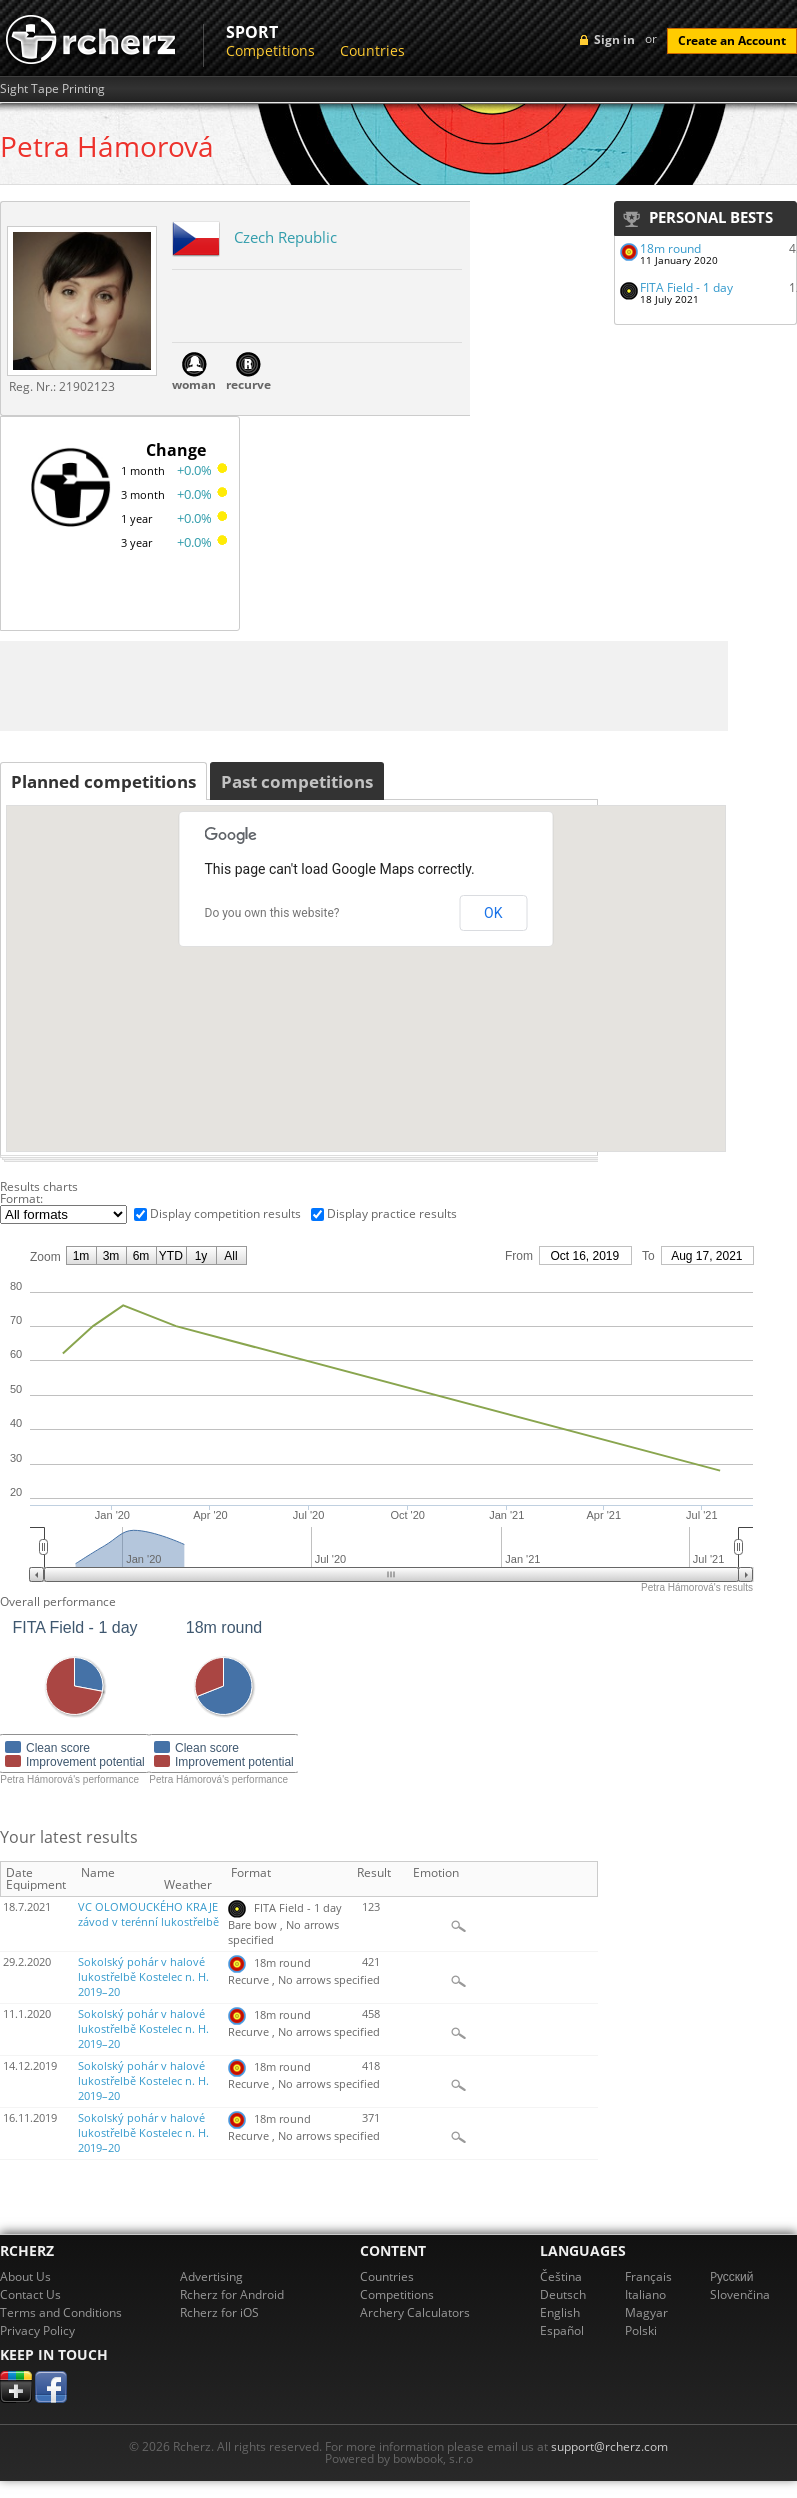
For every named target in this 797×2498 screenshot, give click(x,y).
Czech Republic (285, 237)
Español (562, 2330)
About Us (25, 2276)
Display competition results (225, 1213)
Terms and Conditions (61, 2312)
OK (493, 913)
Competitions (270, 50)
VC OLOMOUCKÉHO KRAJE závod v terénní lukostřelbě (148, 1914)
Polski (641, 2330)
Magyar (646, 2312)
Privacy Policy (37, 2330)
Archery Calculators (415, 2312)
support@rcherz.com (609, 2446)
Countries (372, 50)
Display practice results (392, 1213)
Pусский (732, 2276)
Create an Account (732, 40)
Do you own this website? (272, 913)
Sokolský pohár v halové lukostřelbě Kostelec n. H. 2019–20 (143, 1977)
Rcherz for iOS (219, 2312)
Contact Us (30, 2294)
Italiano (645, 2294)
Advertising (211, 2276)
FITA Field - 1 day (686, 287)
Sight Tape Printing (52, 89)
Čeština (561, 2276)
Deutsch (563, 2294)
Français (648, 2276)
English (560, 2312)
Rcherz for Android (232, 2294)
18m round (670, 248)
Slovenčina (740, 2294)
